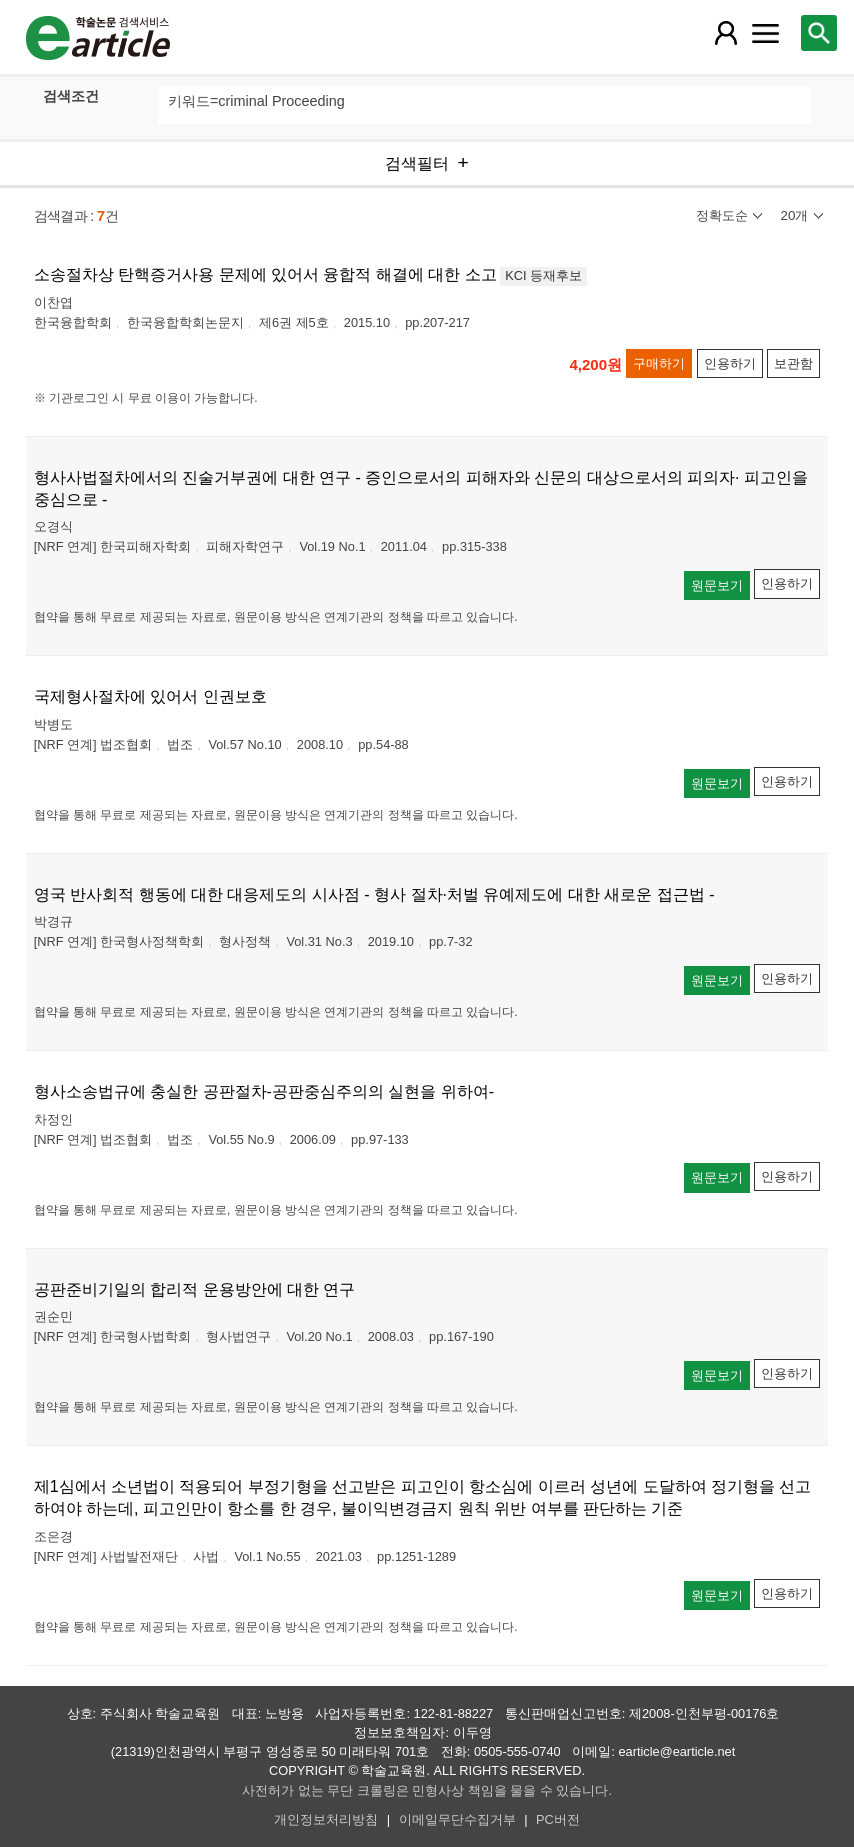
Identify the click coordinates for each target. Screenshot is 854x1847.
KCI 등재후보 (543, 275)
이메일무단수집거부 (457, 1819)
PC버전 (558, 1819)
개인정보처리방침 (326, 1819)
